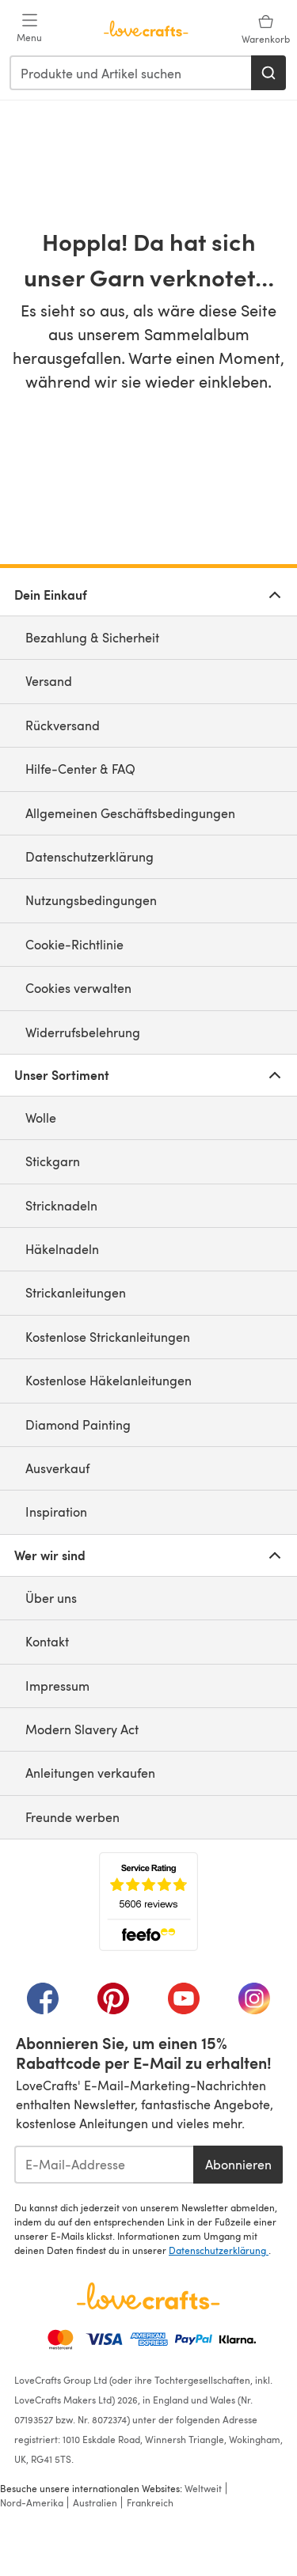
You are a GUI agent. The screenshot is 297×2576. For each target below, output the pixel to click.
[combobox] (131, 72)
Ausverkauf (57, 1468)
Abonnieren (238, 2164)
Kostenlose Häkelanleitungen (108, 1380)
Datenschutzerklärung (89, 856)
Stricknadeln (61, 1205)
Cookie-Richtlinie (74, 944)
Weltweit (203, 2488)
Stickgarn (52, 1161)
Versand (48, 680)
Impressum (57, 1685)
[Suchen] (268, 72)
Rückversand (62, 725)
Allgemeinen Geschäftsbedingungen (130, 813)
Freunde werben (72, 1817)
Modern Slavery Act (82, 1729)
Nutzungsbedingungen (91, 900)
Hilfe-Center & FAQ (80, 768)
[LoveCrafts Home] (148, 2295)
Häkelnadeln (62, 1249)
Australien (95, 2502)
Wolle (40, 1117)
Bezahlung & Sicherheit (92, 637)
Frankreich (150, 2502)
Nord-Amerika (31, 2502)
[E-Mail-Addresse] (103, 2165)
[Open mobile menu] (29, 28)
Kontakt (47, 1641)
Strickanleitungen (75, 1292)
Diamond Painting (78, 1424)
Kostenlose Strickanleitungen (107, 1336)
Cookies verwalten (78, 987)
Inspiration (56, 1511)
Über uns (51, 1597)
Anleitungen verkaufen (90, 1772)
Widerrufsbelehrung (82, 1032)
